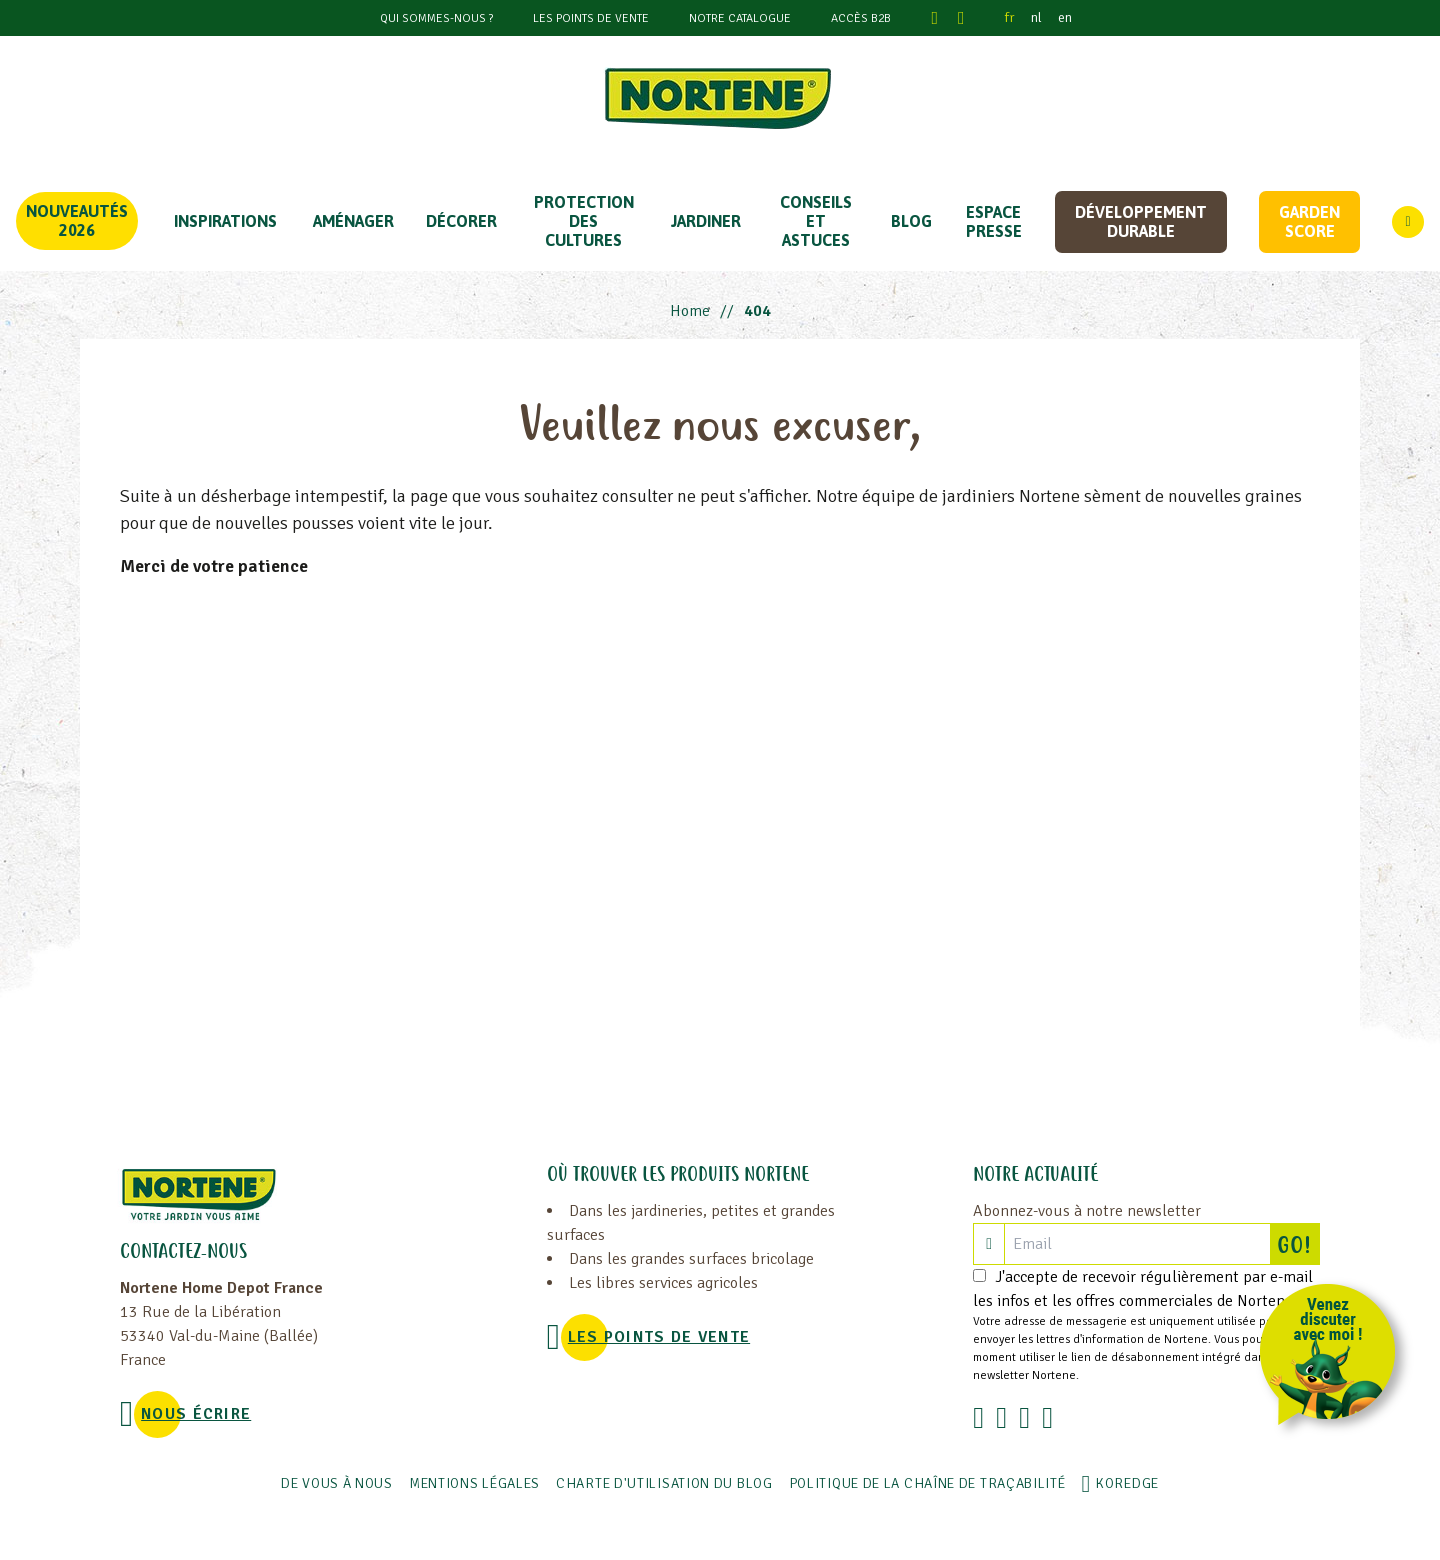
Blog (911, 221)
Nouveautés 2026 (77, 220)
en (1065, 17)
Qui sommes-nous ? (436, 18)
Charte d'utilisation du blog (664, 1483)
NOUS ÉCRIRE (196, 1414)
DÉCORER (461, 221)
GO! (1298, 1244)
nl (1036, 17)
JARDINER (706, 221)
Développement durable (1141, 221)
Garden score (1309, 221)
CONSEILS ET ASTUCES (816, 221)
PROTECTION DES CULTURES (584, 221)
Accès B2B (861, 18)
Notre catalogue (740, 18)
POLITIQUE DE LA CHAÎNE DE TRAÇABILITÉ (927, 1483)
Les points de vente (591, 18)
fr (1010, 17)
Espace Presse (994, 221)
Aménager (353, 221)
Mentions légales (474, 1483)
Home (690, 311)
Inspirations (225, 221)
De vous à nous (337, 1483)
